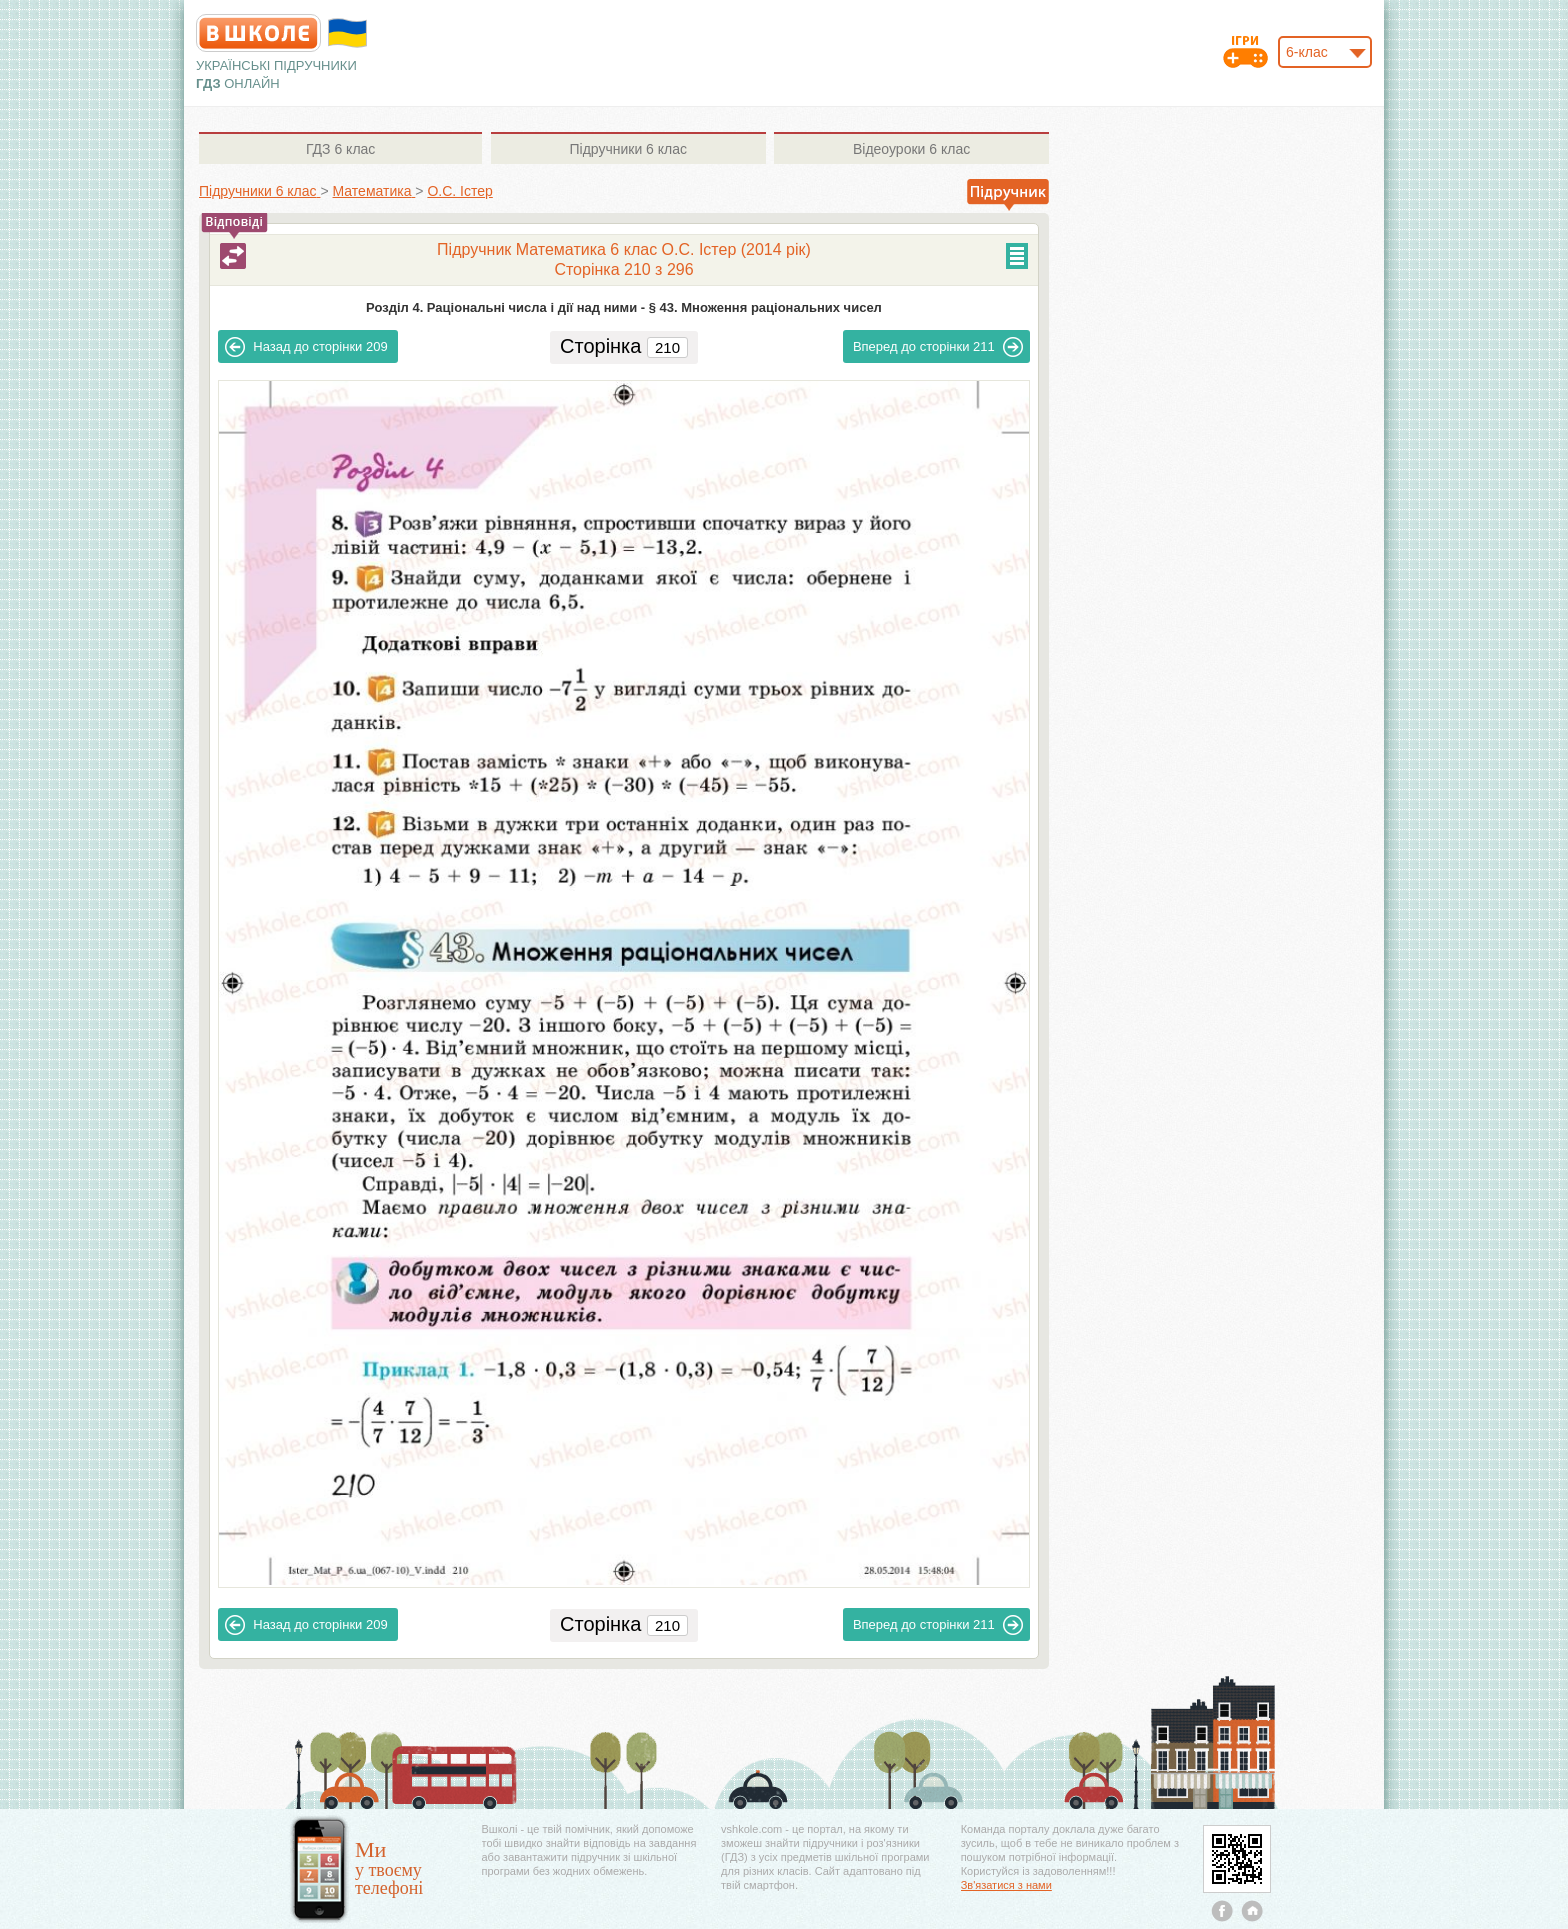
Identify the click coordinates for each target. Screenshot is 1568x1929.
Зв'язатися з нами (1006, 1885)
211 (938, 347)
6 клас (340, 149)
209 (306, 347)
